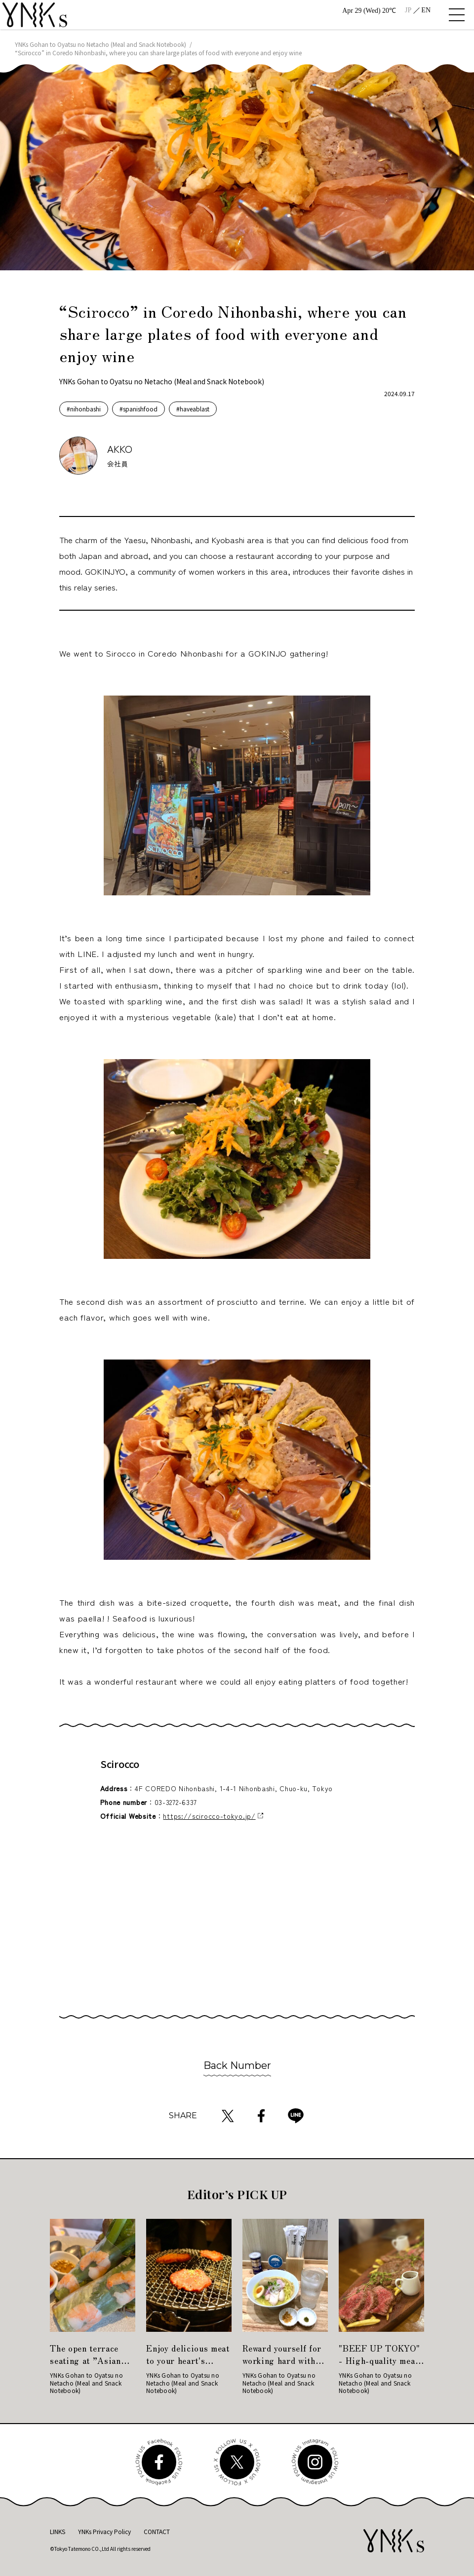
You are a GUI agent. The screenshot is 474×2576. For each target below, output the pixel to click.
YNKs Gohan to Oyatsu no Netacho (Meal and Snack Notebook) (100, 44)
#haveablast (192, 409)
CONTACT (157, 2531)
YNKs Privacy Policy (104, 2531)
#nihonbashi (84, 409)
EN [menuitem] (426, 10)
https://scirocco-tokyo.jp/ (209, 1816)
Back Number (237, 2065)
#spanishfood (138, 409)
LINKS (57, 2531)
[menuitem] (408, 10)
